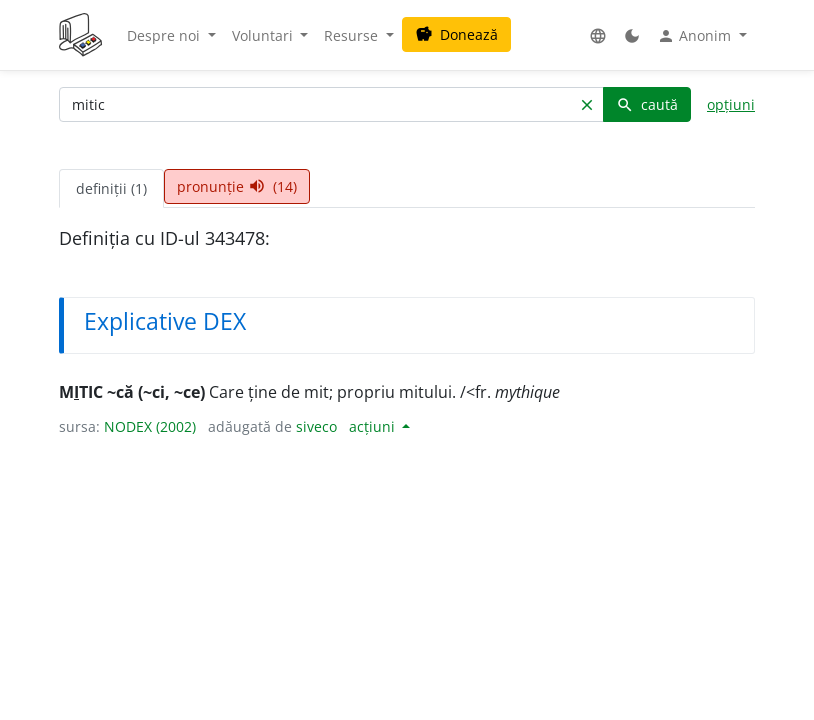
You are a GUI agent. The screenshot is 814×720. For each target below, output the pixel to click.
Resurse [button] (353, 35)
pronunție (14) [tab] (237, 186)
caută (647, 104)
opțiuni (731, 104)
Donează (456, 34)
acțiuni (374, 426)
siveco (316, 426)
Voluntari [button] (264, 35)
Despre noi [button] (165, 35)
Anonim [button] (696, 36)
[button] (598, 35)
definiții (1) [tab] (111, 188)
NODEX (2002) (150, 426)
